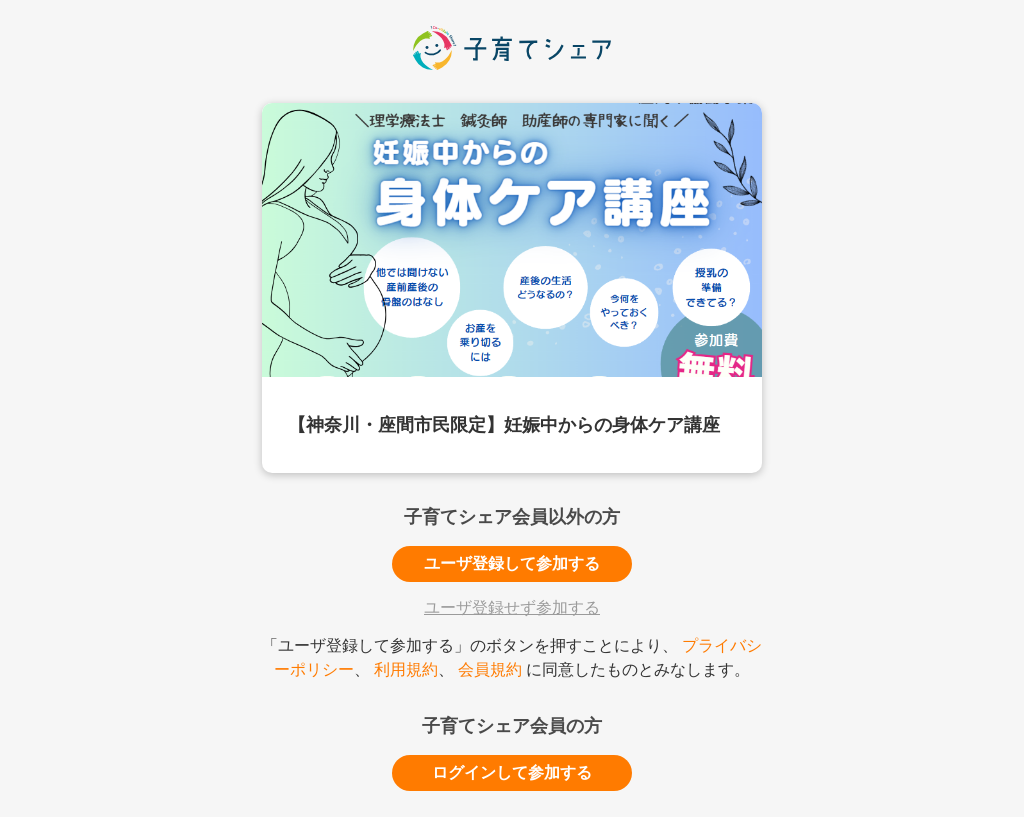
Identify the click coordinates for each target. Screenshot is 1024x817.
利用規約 (406, 669)
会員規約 (490, 669)
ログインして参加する (512, 772)
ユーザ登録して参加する (512, 563)
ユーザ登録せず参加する (512, 607)
